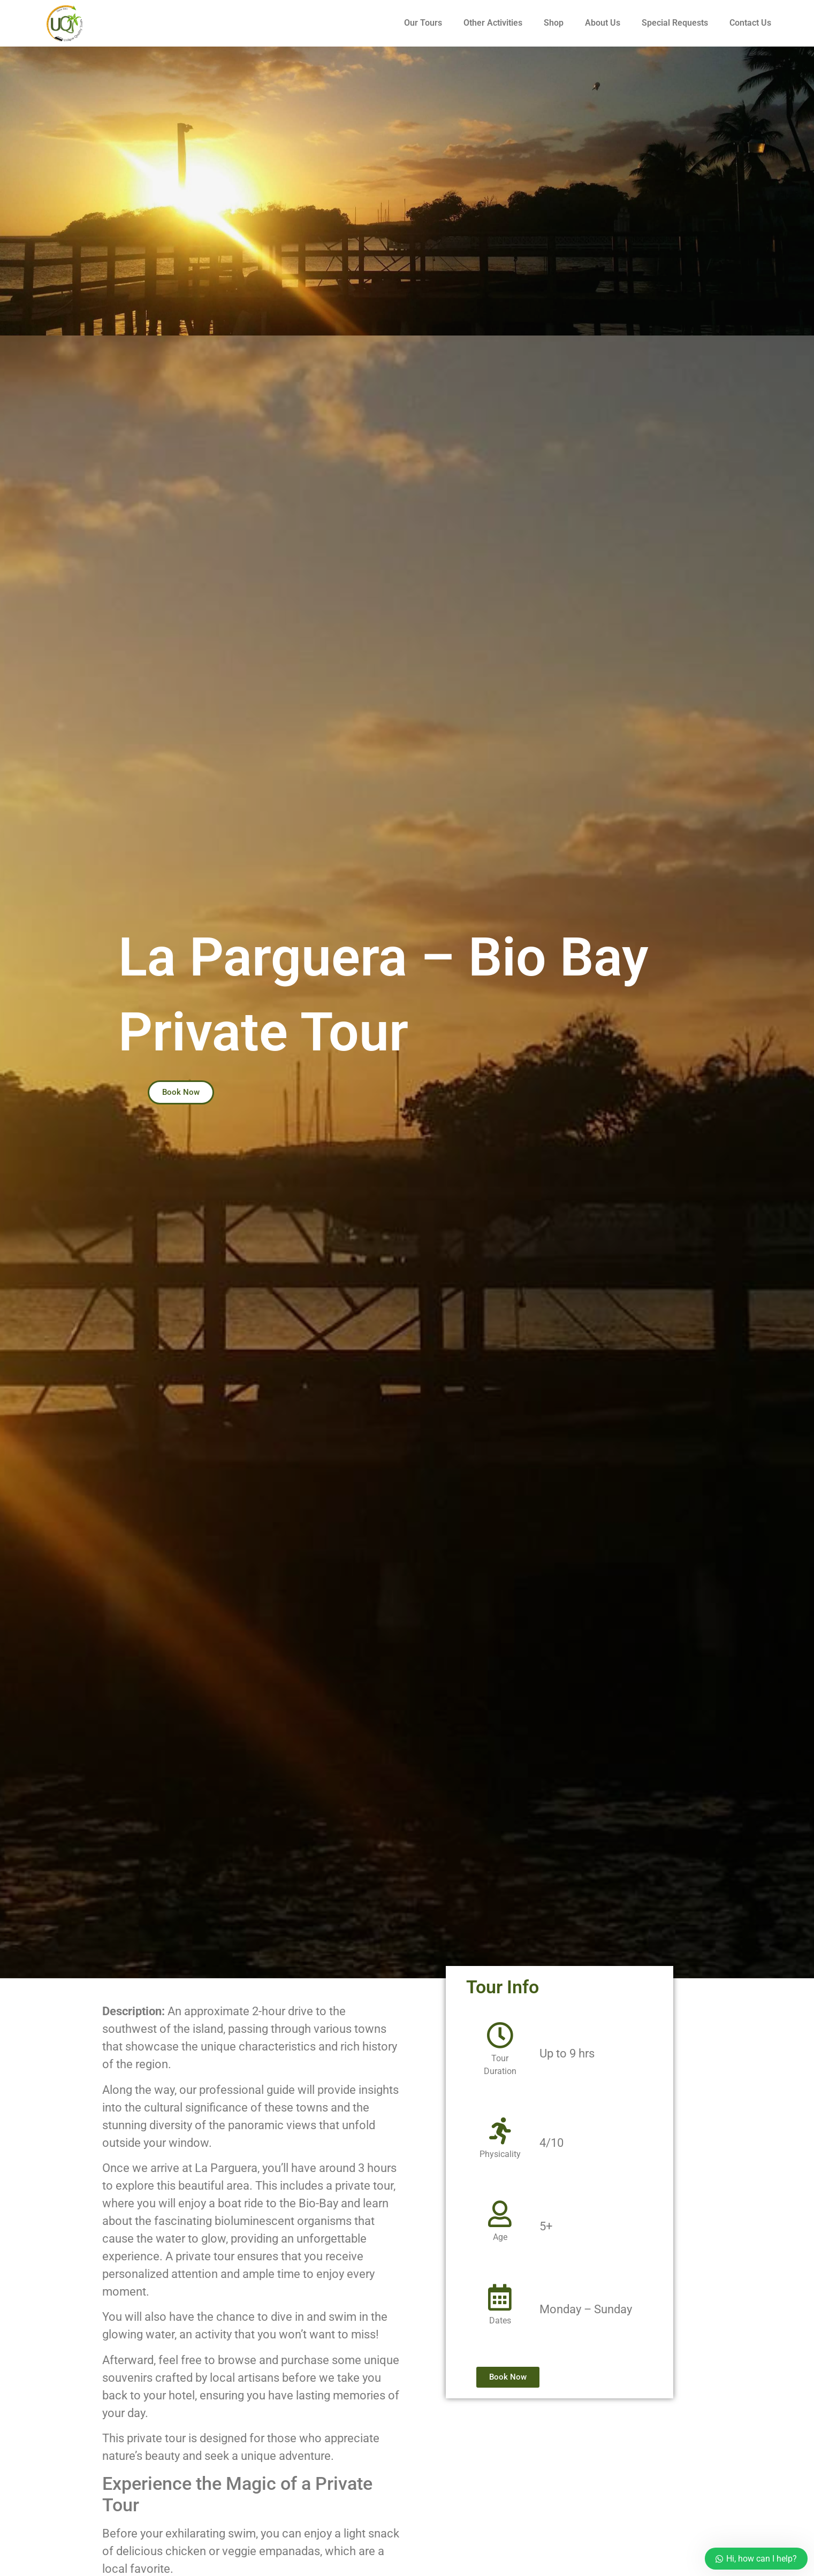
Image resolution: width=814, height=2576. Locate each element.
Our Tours (423, 23)
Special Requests (675, 23)
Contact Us (750, 23)
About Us (602, 23)
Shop (554, 23)
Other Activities (492, 23)
